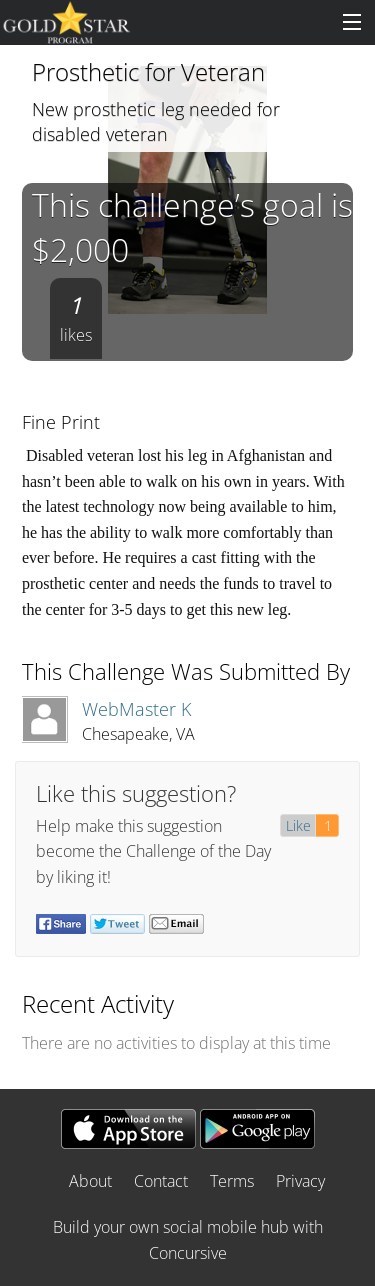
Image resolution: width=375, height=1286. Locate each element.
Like (298, 825)
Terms (232, 1181)
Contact (161, 1181)
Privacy (300, 1181)
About (90, 1181)
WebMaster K (136, 709)
